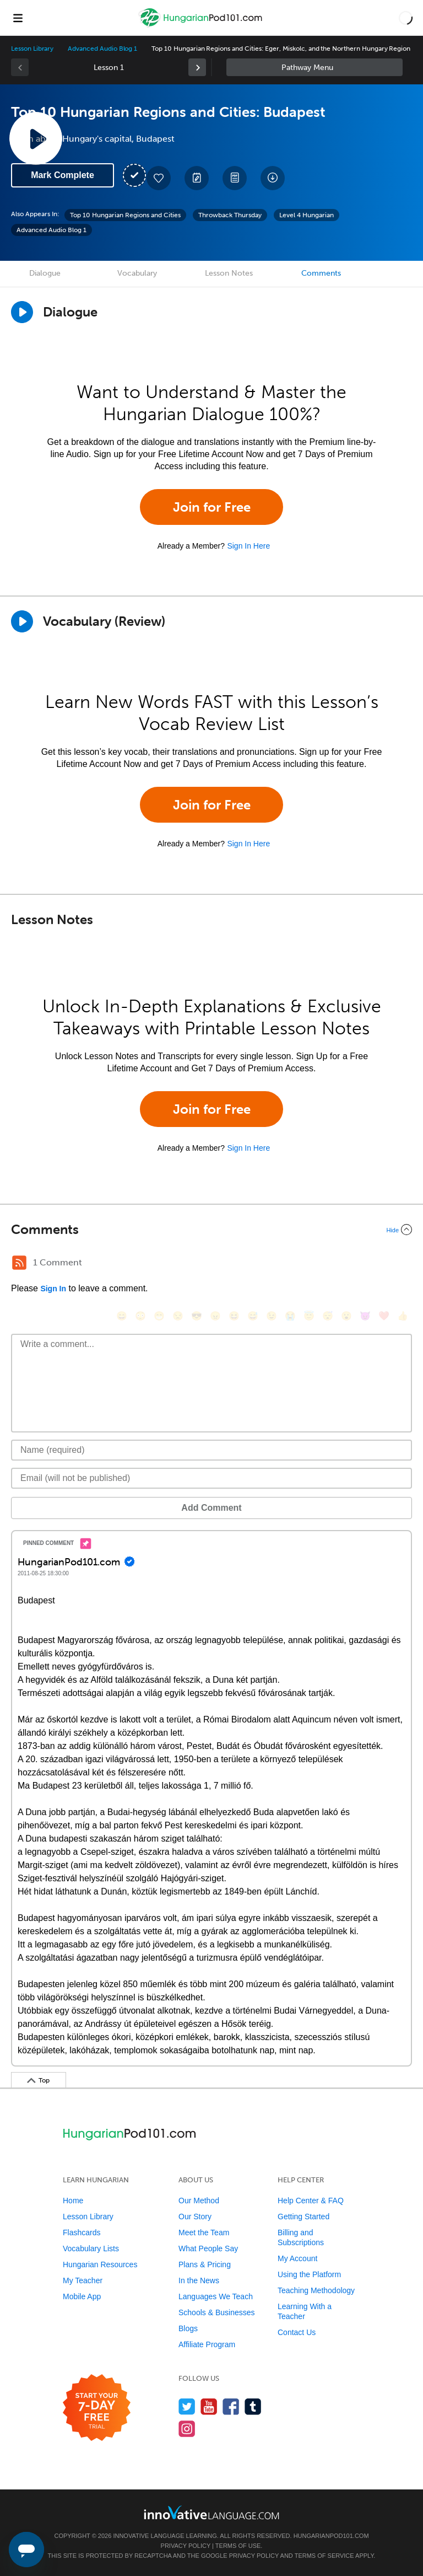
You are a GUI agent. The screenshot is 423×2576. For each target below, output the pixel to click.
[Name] (211, 1450)
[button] (405, 17)
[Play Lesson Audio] (35, 138)
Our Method (198, 2200)
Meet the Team (203, 2232)
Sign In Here (248, 545)
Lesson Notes (229, 273)
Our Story (195, 2216)
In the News (198, 2280)
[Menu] (17, 17)
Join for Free (212, 507)
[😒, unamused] (178, 1316)
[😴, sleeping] (327, 1316)
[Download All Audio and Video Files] (273, 178)
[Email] (211, 1478)
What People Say (208, 2248)
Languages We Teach (215, 2296)
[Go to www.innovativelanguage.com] (211, 2512)
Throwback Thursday (230, 215)
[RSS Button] (19, 1262)
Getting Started (303, 2216)
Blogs (188, 2328)
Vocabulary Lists (91, 2248)
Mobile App (82, 2296)
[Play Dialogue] (22, 312)
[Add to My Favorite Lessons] (159, 178)
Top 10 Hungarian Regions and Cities (125, 215)
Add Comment (211, 1507)
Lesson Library (32, 48)
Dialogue (45, 273)
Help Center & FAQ (311, 2200)
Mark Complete (62, 175)
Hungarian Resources (100, 2264)
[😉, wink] (271, 1316)
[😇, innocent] (309, 1316)
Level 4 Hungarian (306, 215)
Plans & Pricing (204, 2264)
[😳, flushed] (140, 1316)
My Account (297, 2258)
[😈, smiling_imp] (365, 1316)
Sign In (53, 1288)
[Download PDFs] (235, 178)
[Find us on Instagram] (187, 2428)
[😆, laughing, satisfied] (234, 1316)
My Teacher (82, 2280)
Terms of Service (324, 2555)
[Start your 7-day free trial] (97, 2408)
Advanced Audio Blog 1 (102, 48)
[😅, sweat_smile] (252, 1316)
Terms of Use (238, 2545)
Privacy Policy (185, 2545)
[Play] (22, 621)
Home (73, 2200)
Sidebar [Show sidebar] (314, 67)
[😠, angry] (215, 1316)
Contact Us (297, 2332)
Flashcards (81, 2232)
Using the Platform (309, 2274)
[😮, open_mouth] (346, 1316)
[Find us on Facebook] (231, 2406)
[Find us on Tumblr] (253, 2406)
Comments (321, 273)
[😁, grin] (159, 1316)
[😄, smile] (121, 1316)
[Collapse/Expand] (211, 1230)
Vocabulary (137, 273)
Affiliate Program (206, 2344)
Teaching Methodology (316, 2290)
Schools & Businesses (216, 2312)
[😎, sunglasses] (196, 1316)
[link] (197, 67)
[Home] (202, 25)
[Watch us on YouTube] (209, 2406)
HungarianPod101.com (331, 2535)
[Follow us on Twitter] (187, 2406)
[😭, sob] (290, 1316)
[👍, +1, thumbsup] (402, 1316)
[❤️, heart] (384, 1316)
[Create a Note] (197, 178)
